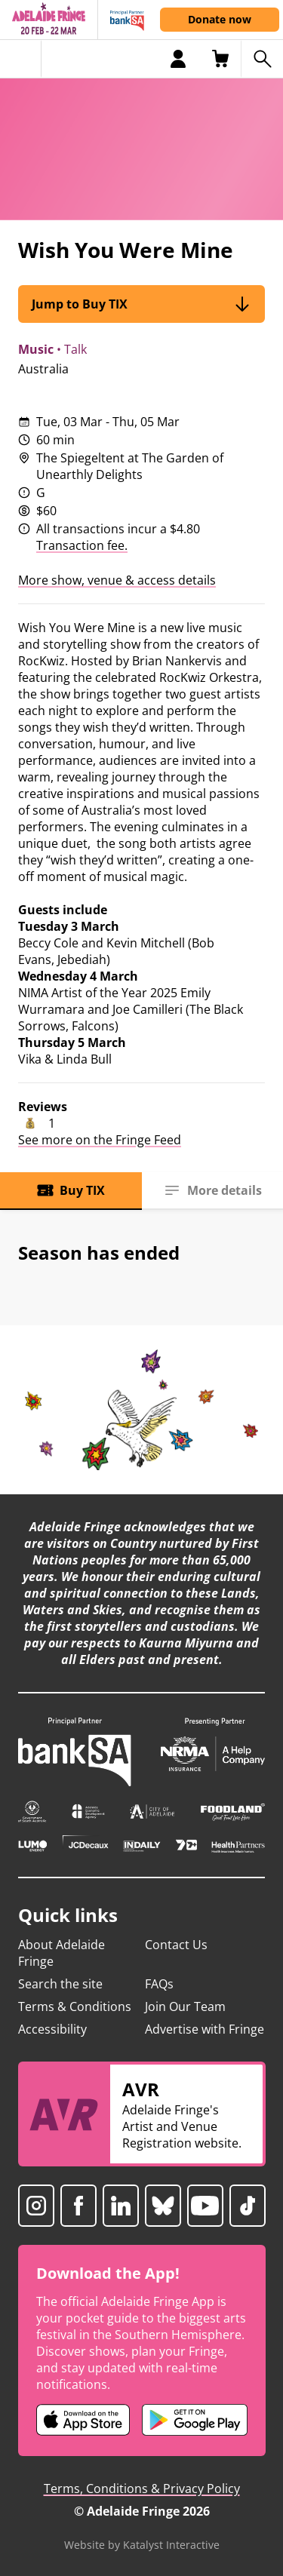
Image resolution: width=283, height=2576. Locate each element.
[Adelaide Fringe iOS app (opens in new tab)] (83, 2420)
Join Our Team (185, 2006)
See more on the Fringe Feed (99, 1139)
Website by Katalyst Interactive (142, 2545)
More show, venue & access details (117, 580)
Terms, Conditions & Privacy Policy (142, 2488)
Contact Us (176, 1944)
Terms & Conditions (74, 2006)
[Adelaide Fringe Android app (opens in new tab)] (195, 2420)
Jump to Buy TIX (141, 303)
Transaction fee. (82, 545)
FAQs (159, 1984)
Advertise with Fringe (204, 2029)
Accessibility (52, 2029)
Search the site (60, 1984)
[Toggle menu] (21, 59)
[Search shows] (262, 59)
